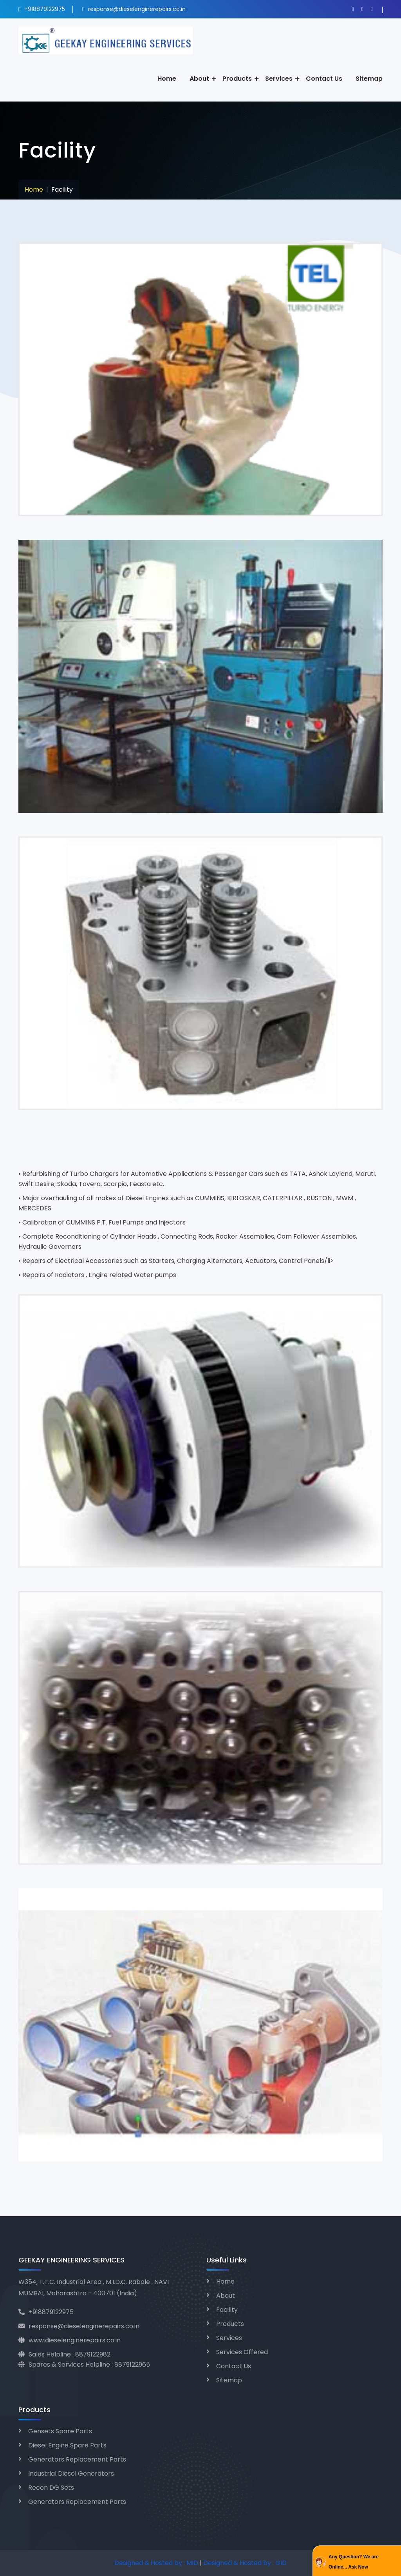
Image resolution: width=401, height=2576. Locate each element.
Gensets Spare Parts (60, 2431)
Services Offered (242, 2351)
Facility (227, 2309)
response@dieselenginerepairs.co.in (137, 9)
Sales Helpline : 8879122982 (64, 2354)
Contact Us (324, 78)
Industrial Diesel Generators (71, 2473)
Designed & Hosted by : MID (157, 2562)
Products (237, 78)
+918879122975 (44, 9)
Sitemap (369, 78)
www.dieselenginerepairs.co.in (69, 2340)
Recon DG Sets (51, 2487)
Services (279, 78)
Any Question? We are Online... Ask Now (354, 2562)
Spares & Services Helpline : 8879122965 (84, 2364)
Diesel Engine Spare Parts (67, 2445)
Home (166, 78)
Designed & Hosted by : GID (245, 2562)
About (199, 78)
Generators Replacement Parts (77, 2459)
